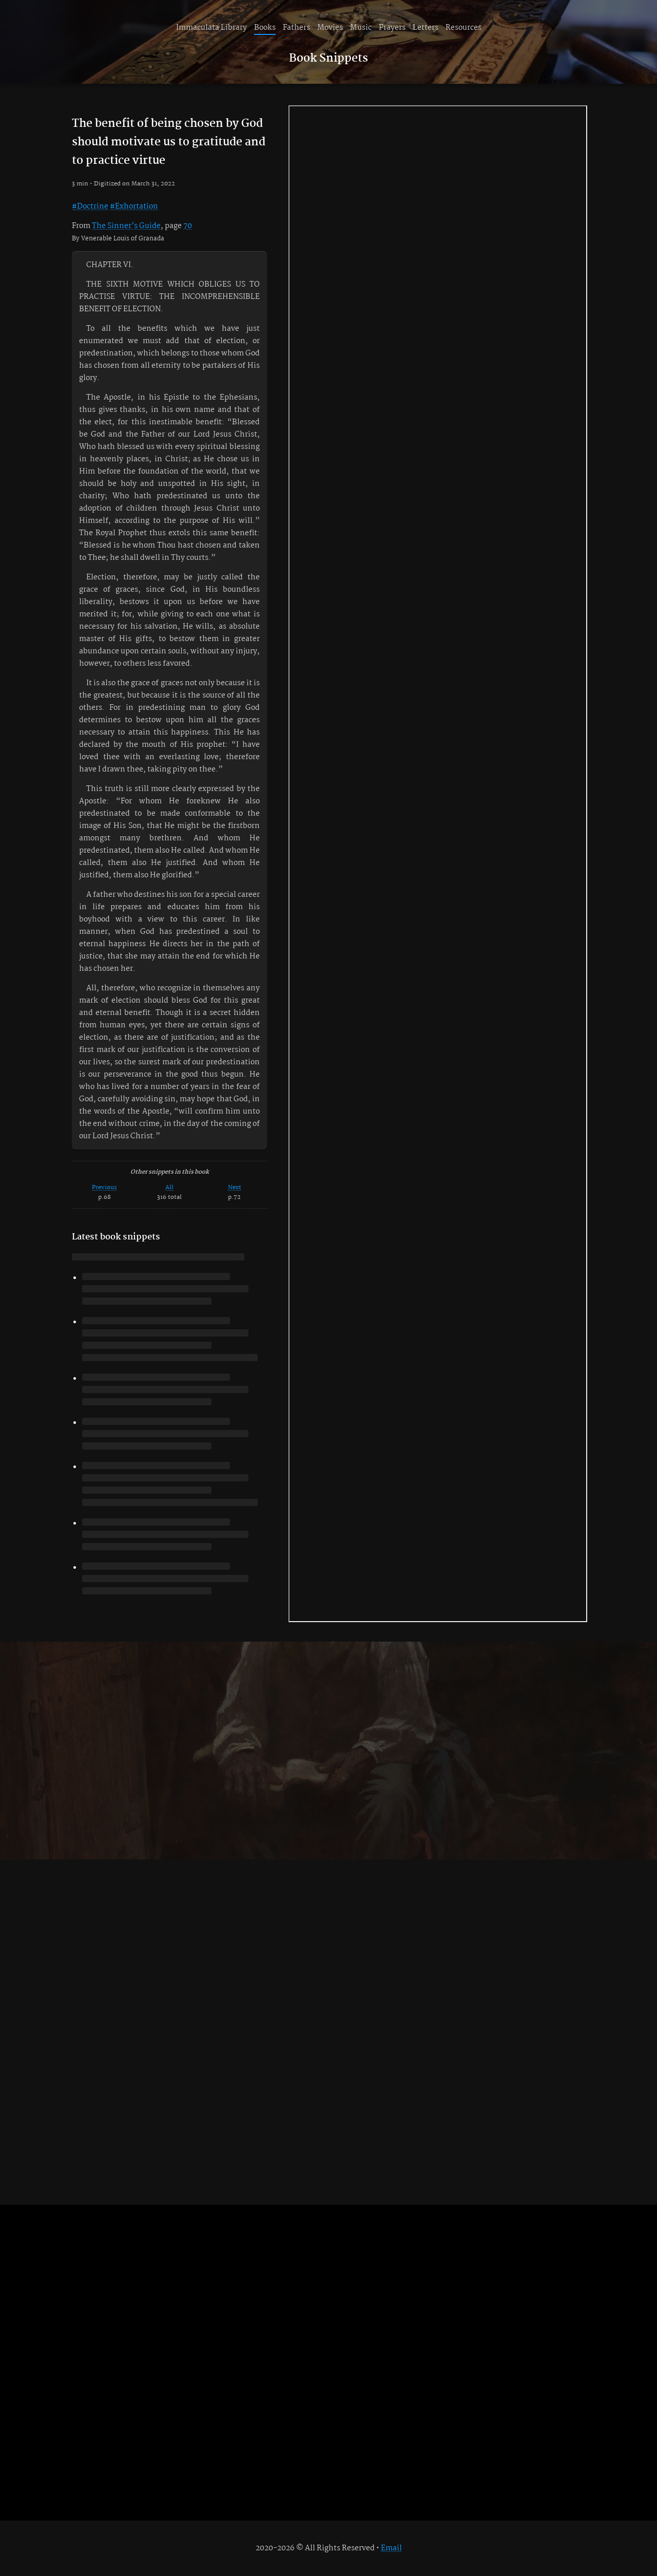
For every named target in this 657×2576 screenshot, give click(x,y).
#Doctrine (90, 206)
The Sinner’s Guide (126, 226)
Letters (425, 28)
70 (187, 226)
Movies (330, 28)
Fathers (296, 28)
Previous (104, 1187)
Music (361, 28)
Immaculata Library (211, 28)
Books (265, 28)
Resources (463, 28)
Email (391, 2548)
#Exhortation (134, 206)
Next (234, 1187)
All (169, 1187)
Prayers (392, 28)
